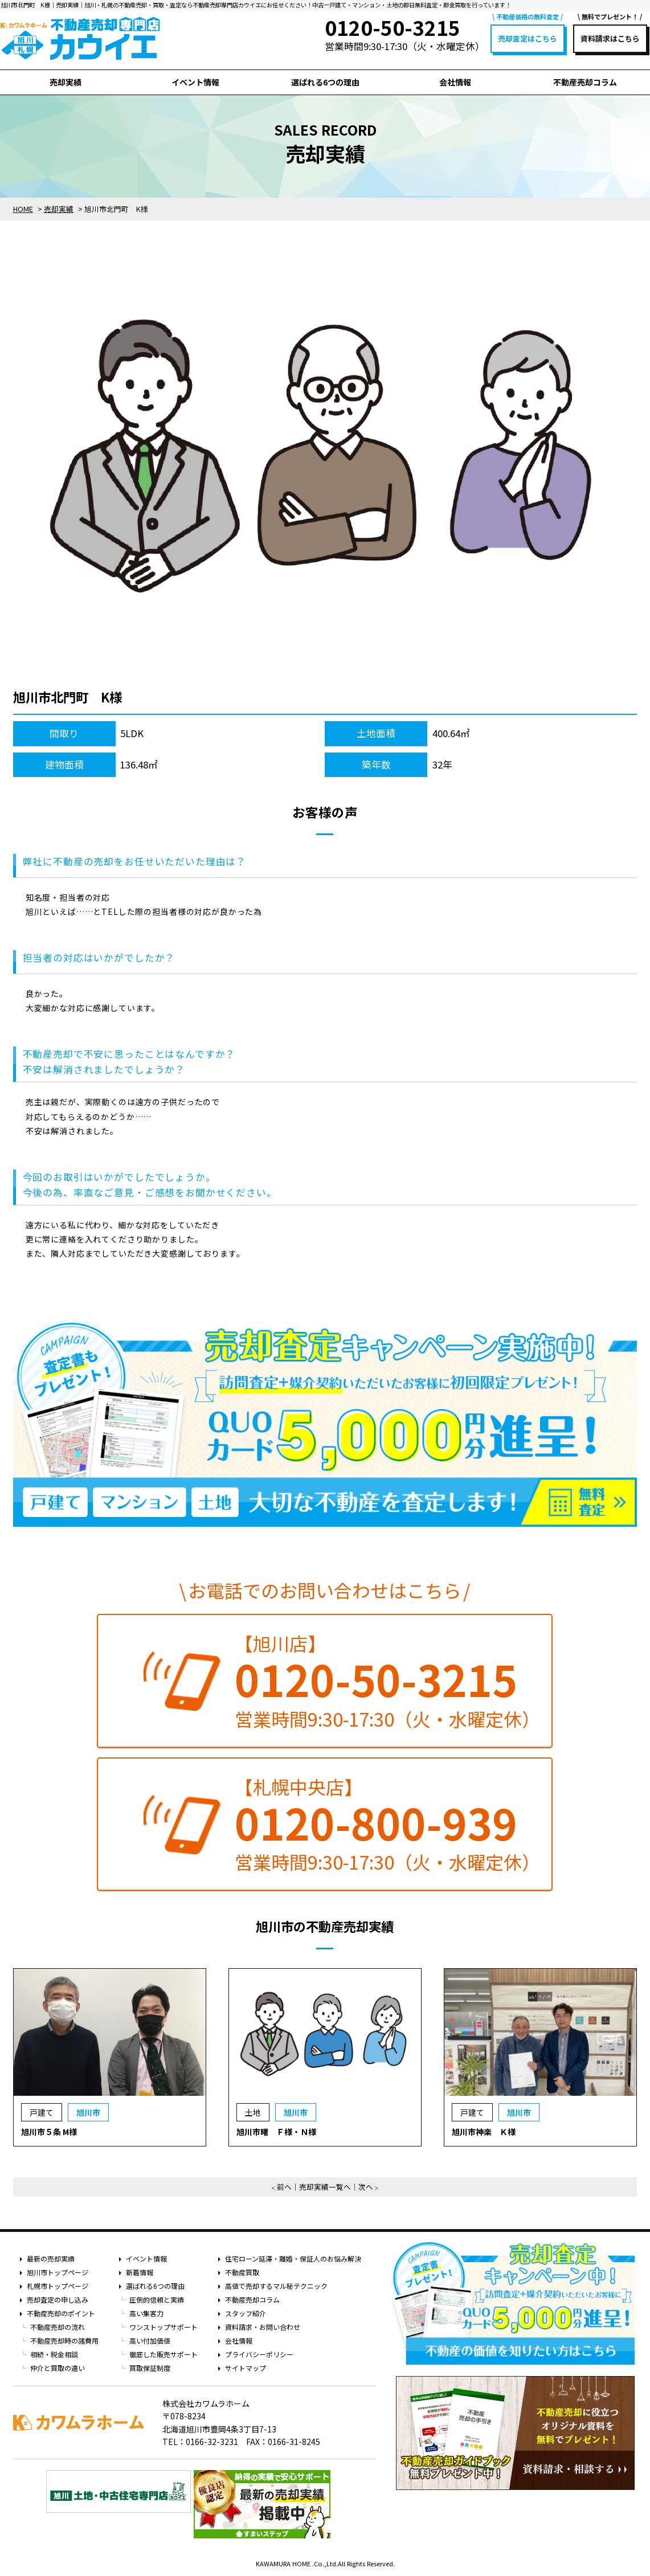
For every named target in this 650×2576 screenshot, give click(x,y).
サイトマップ (245, 2368)
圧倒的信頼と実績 (156, 2299)
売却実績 (65, 82)
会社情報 (455, 82)
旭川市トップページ (57, 2272)
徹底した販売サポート (163, 2354)
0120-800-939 (376, 1822)
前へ (284, 2186)
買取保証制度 (149, 2368)
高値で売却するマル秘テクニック (276, 2286)
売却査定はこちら (527, 38)
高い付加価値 (149, 2340)
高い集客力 (146, 2313)
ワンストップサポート (163, 2327)
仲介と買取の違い (57, 2368)
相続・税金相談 (54, 2354)
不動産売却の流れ (57, 2327)
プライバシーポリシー (259, 2354)
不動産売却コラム (585, 82)
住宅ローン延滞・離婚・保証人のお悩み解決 (293, 2258)
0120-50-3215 (376, 1679)
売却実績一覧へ (325, 2186)
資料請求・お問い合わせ (262, 2327)
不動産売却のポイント (61, 2313)
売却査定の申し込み (57, 2299)
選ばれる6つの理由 (325, 82)
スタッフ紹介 (245, 2313)
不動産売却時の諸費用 (64, 2340)
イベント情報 (195, 82)
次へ (365, 2186)
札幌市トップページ (57, 2286)
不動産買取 (242, 2272)
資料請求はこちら (610, 38)
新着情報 (139, 2272)
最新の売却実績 (51, 2258)
